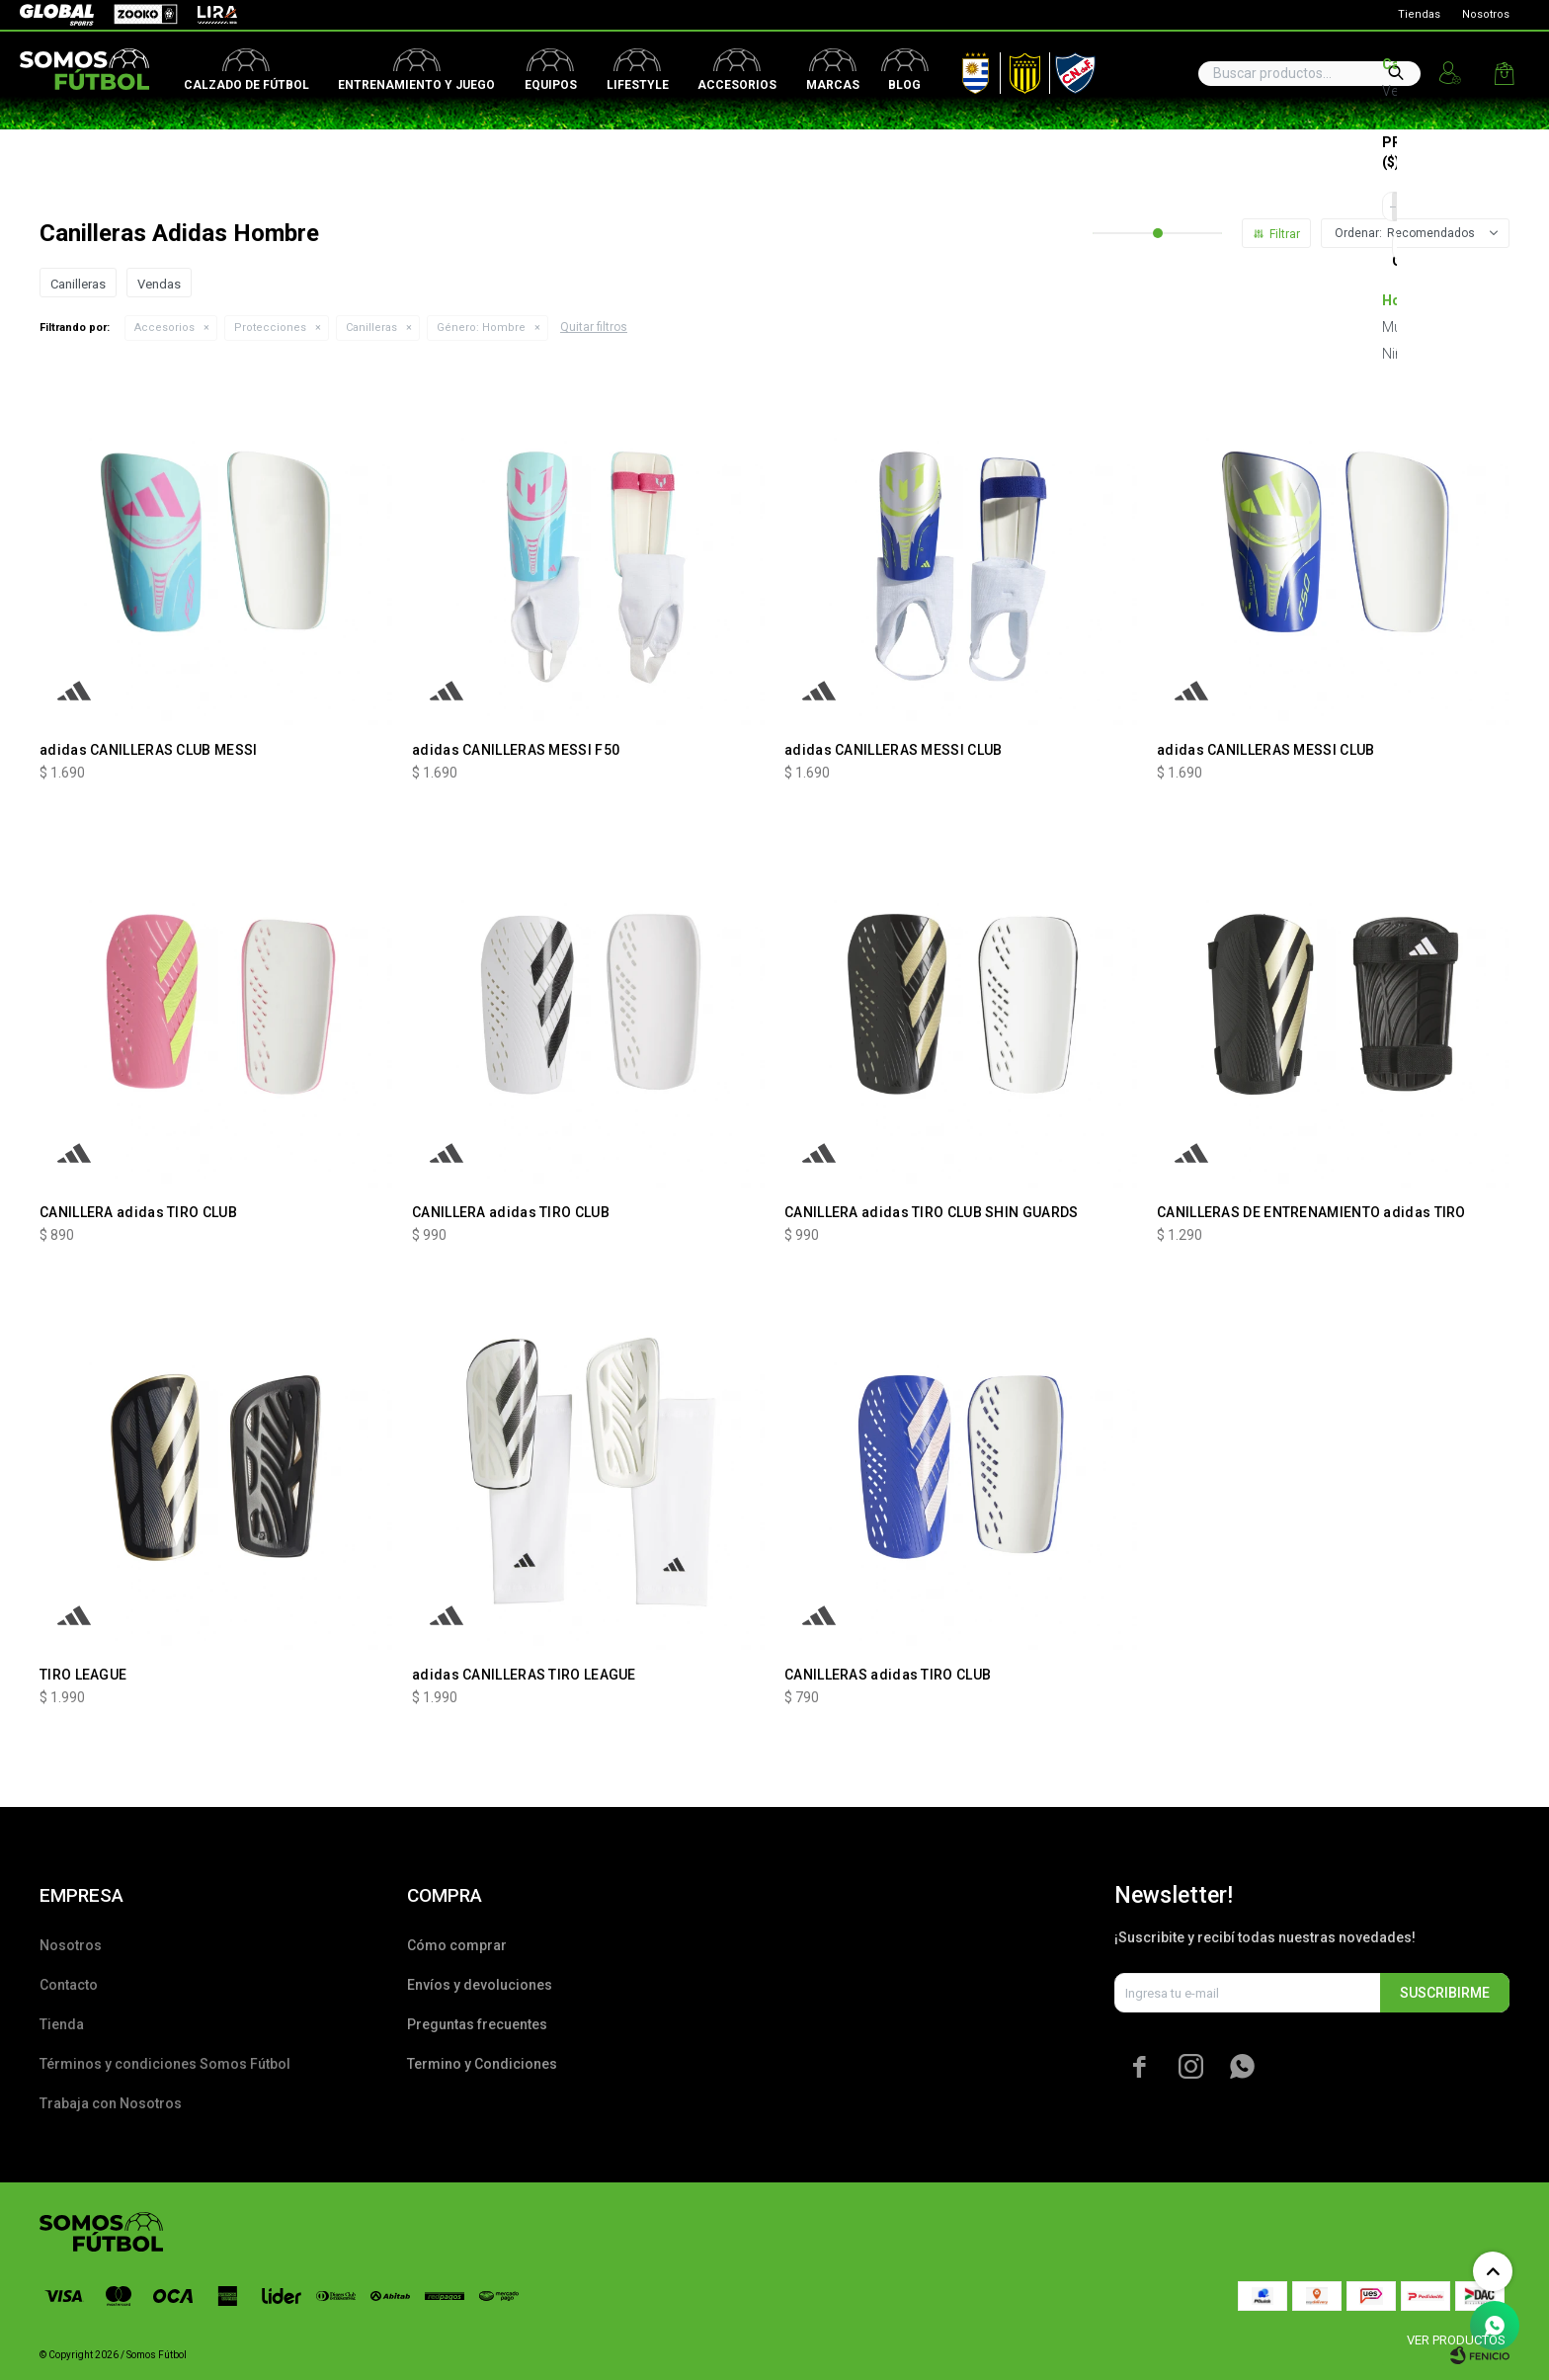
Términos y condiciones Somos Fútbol (165, 2064)
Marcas (832, 85)
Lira (207, 15)
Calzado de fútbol (246, 85)
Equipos (551, 85)
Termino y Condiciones (482, 2064)
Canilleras (371, 327)
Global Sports (55, 15)
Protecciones (270, 327)
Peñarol (1018, 68)
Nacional (1071, 68)
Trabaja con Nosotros (111, 2103)
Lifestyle (638, 85)
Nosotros (1485, 14)
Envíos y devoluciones (479, 1985)
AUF (961, 68)
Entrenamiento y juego (416, 85)
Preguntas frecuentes (477, 2024)
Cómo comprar (457, 1945)
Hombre (481, 327)
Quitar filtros (593, 327)
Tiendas (1419, 14)
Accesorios (736, 85)
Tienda (62, 2024)
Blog (904, 85)
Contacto (69, 1985)
